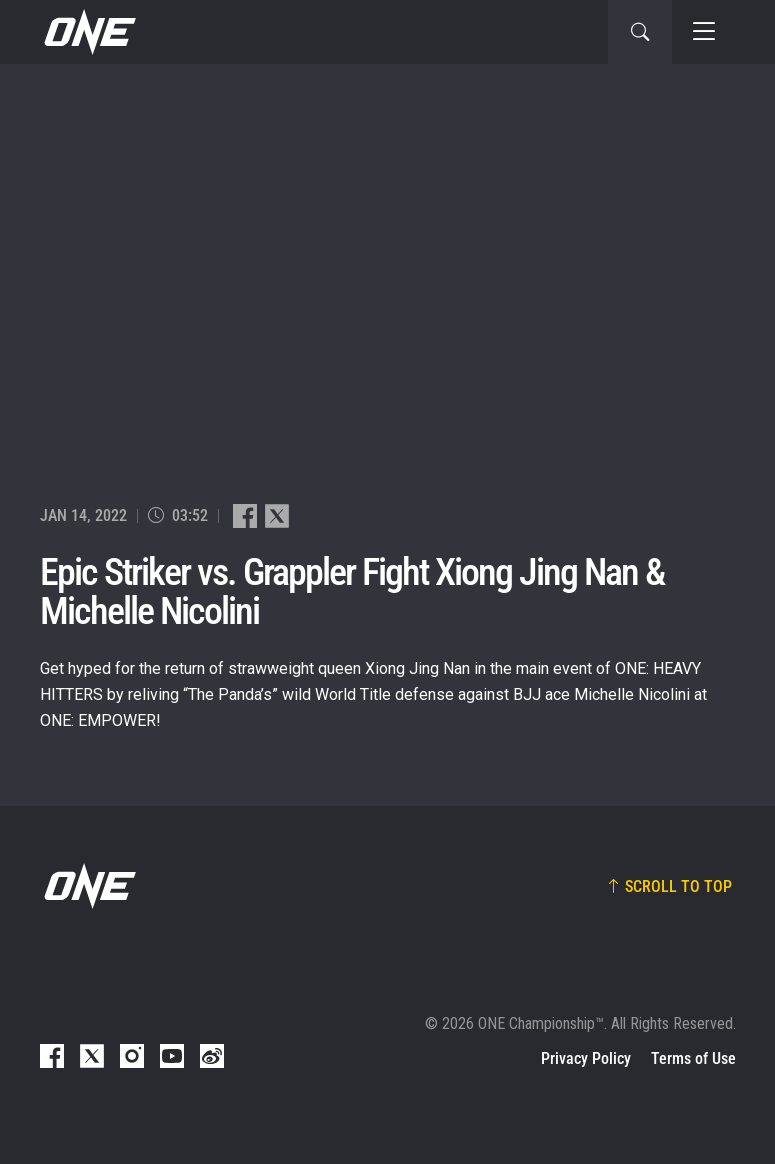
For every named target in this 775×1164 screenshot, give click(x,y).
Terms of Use (693, 1058)
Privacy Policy (586, 1058)
